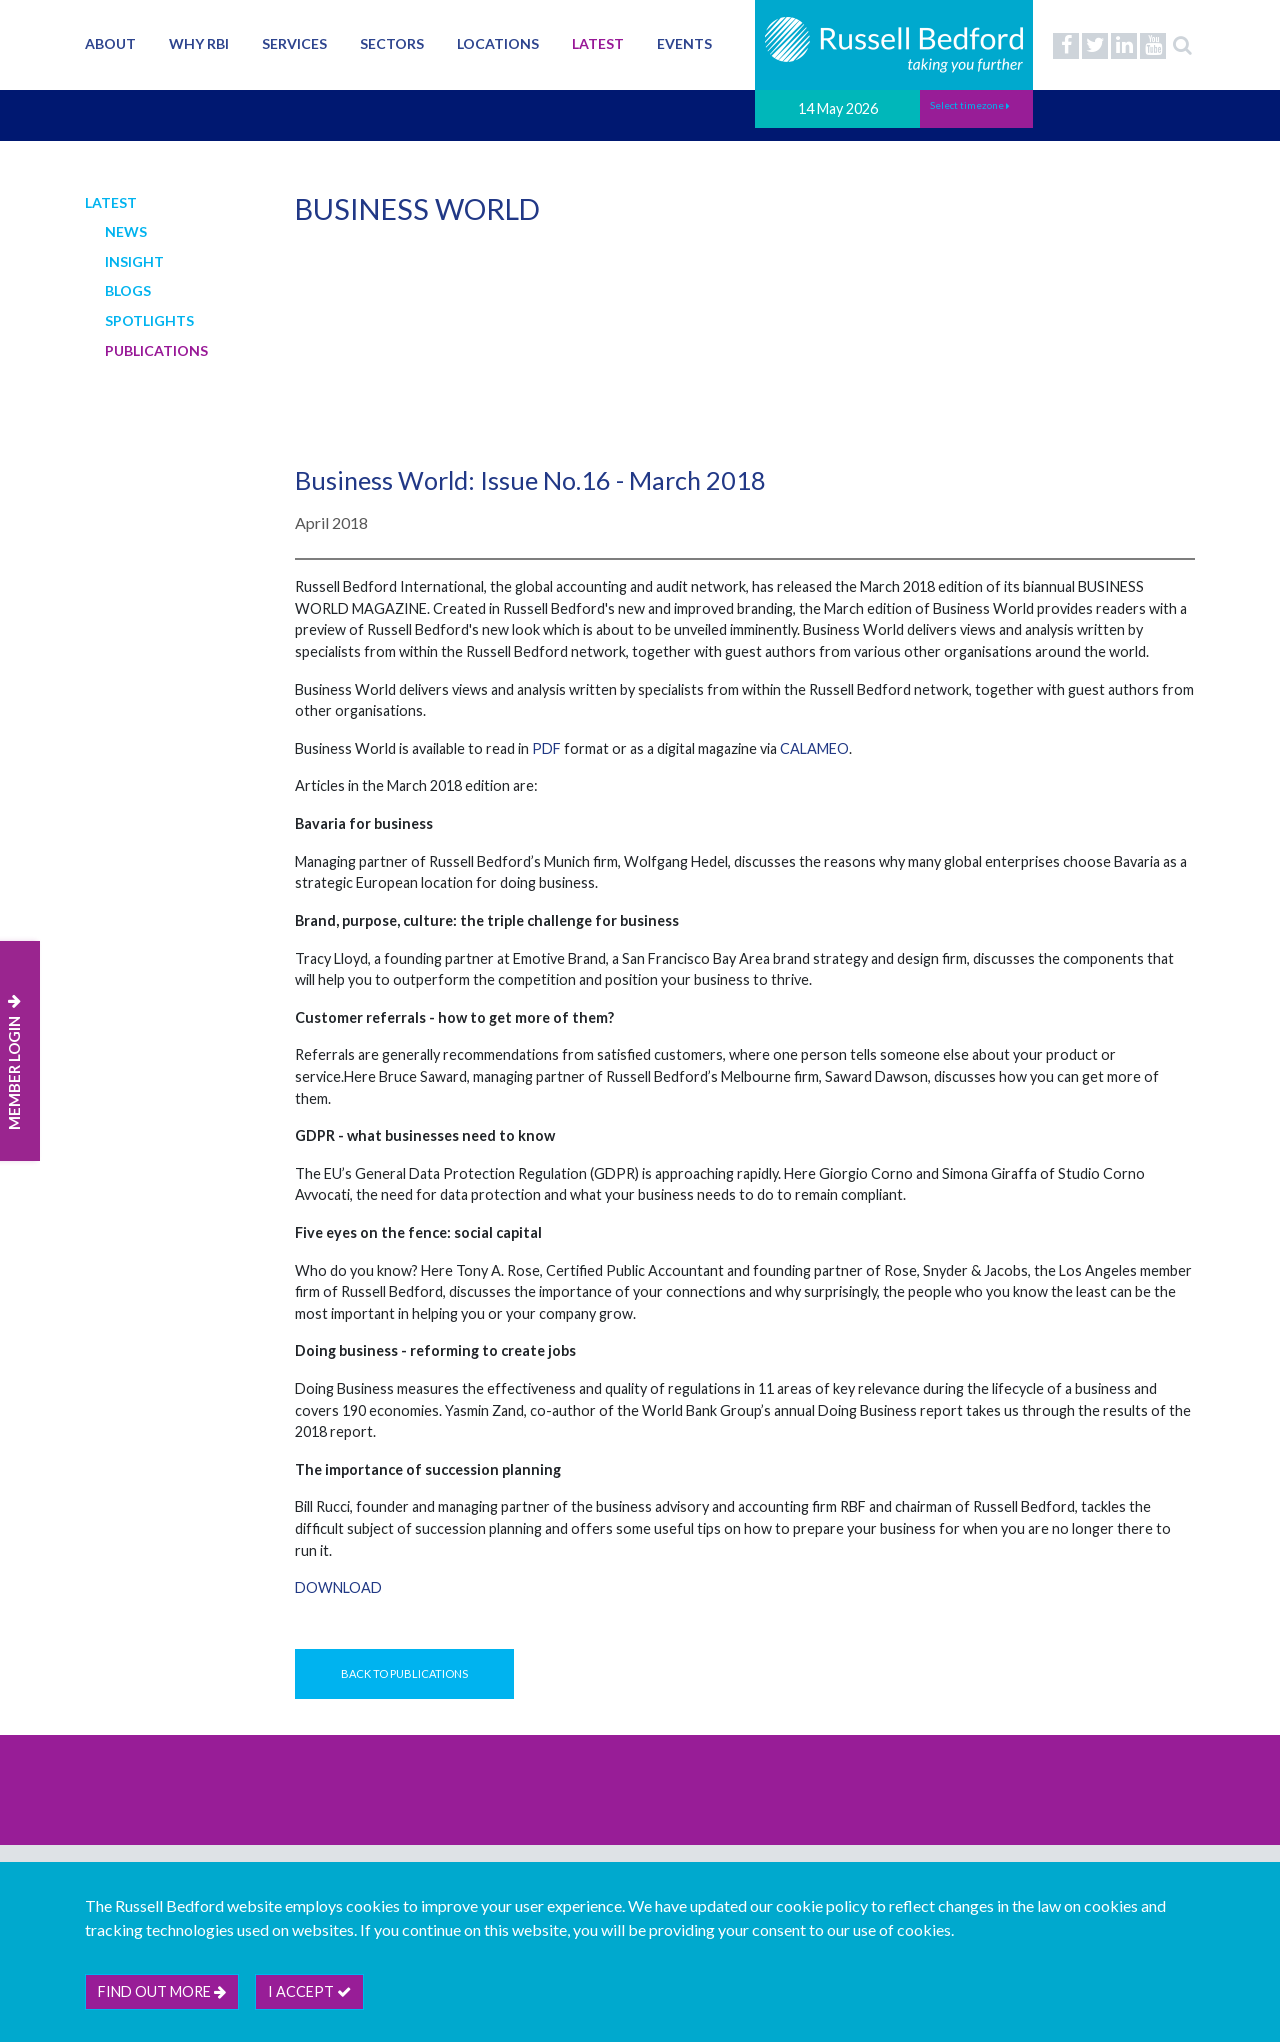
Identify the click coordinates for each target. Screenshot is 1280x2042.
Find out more (162, 1991)
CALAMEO (814, 748)
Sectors (392, 43)
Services (294, 43)
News (126, 231)
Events (684, 43)
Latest (598, 43)
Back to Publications (404, 1673)
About (110, 43)
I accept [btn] (309, 1991)
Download (338, 1587)
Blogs (128, 290)
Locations (498, 43)
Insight (134, 261)
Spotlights (149, 320)
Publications (156, 350)
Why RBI (199, 43)
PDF (546, 748)
